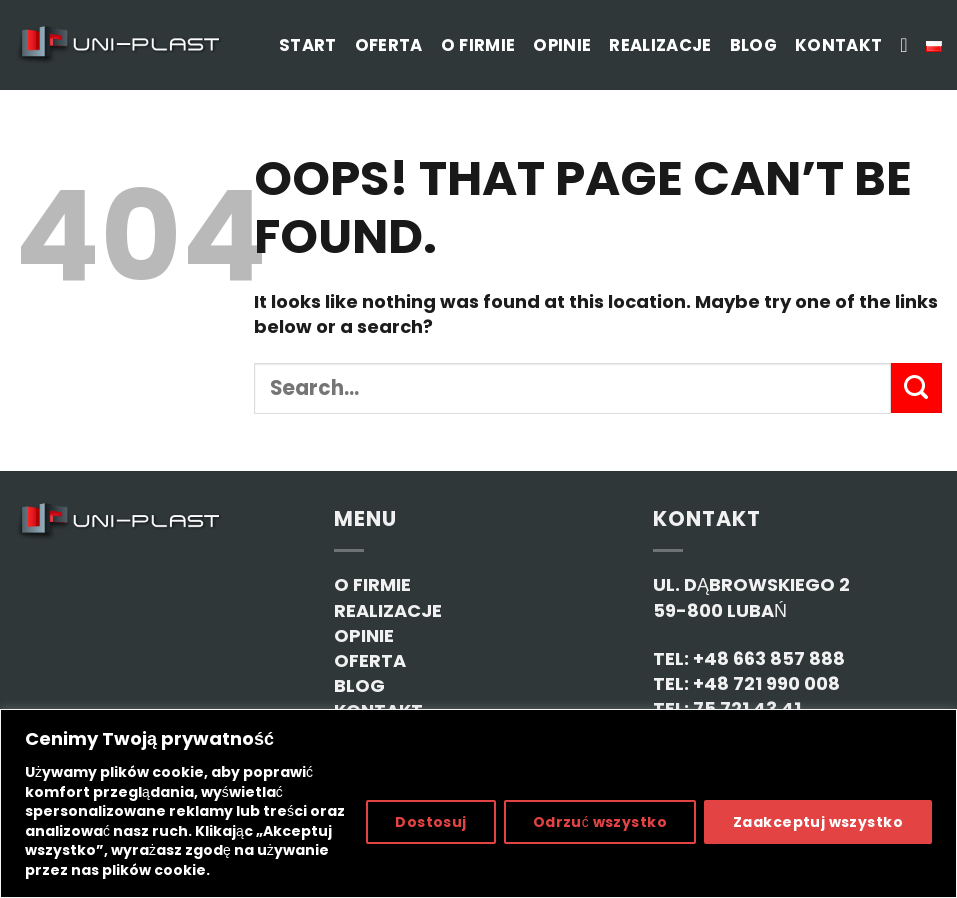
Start (308, 45)
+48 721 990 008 (766, 683)
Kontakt (838, 45)
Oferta (389, 45)
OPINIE (364, 635)
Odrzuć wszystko (600, 822)
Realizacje (660, 45)
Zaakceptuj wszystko (818, 822)
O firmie (478, 45)
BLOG (359, 685)
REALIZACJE (388, 610)
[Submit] (916, 388)
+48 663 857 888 (769, 658)
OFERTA (370, 660)
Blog (753, 45)
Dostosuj (430, 822)
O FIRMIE (372, 584)
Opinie (562, 45)
